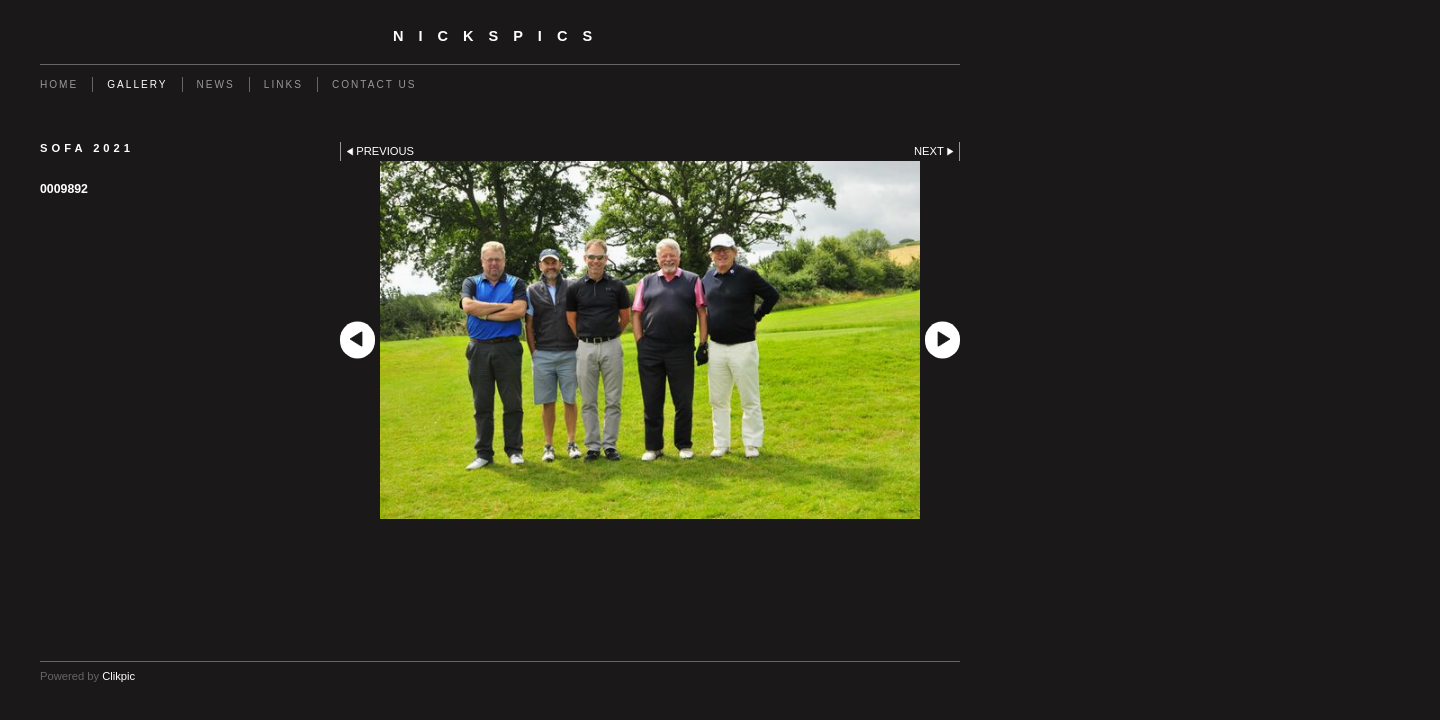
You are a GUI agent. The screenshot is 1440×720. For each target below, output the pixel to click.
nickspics (500, 36)
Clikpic (118, 676)
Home (59, 84)
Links (283, 84)
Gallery (137, 84)
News (216, 84)
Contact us (374, 84)
